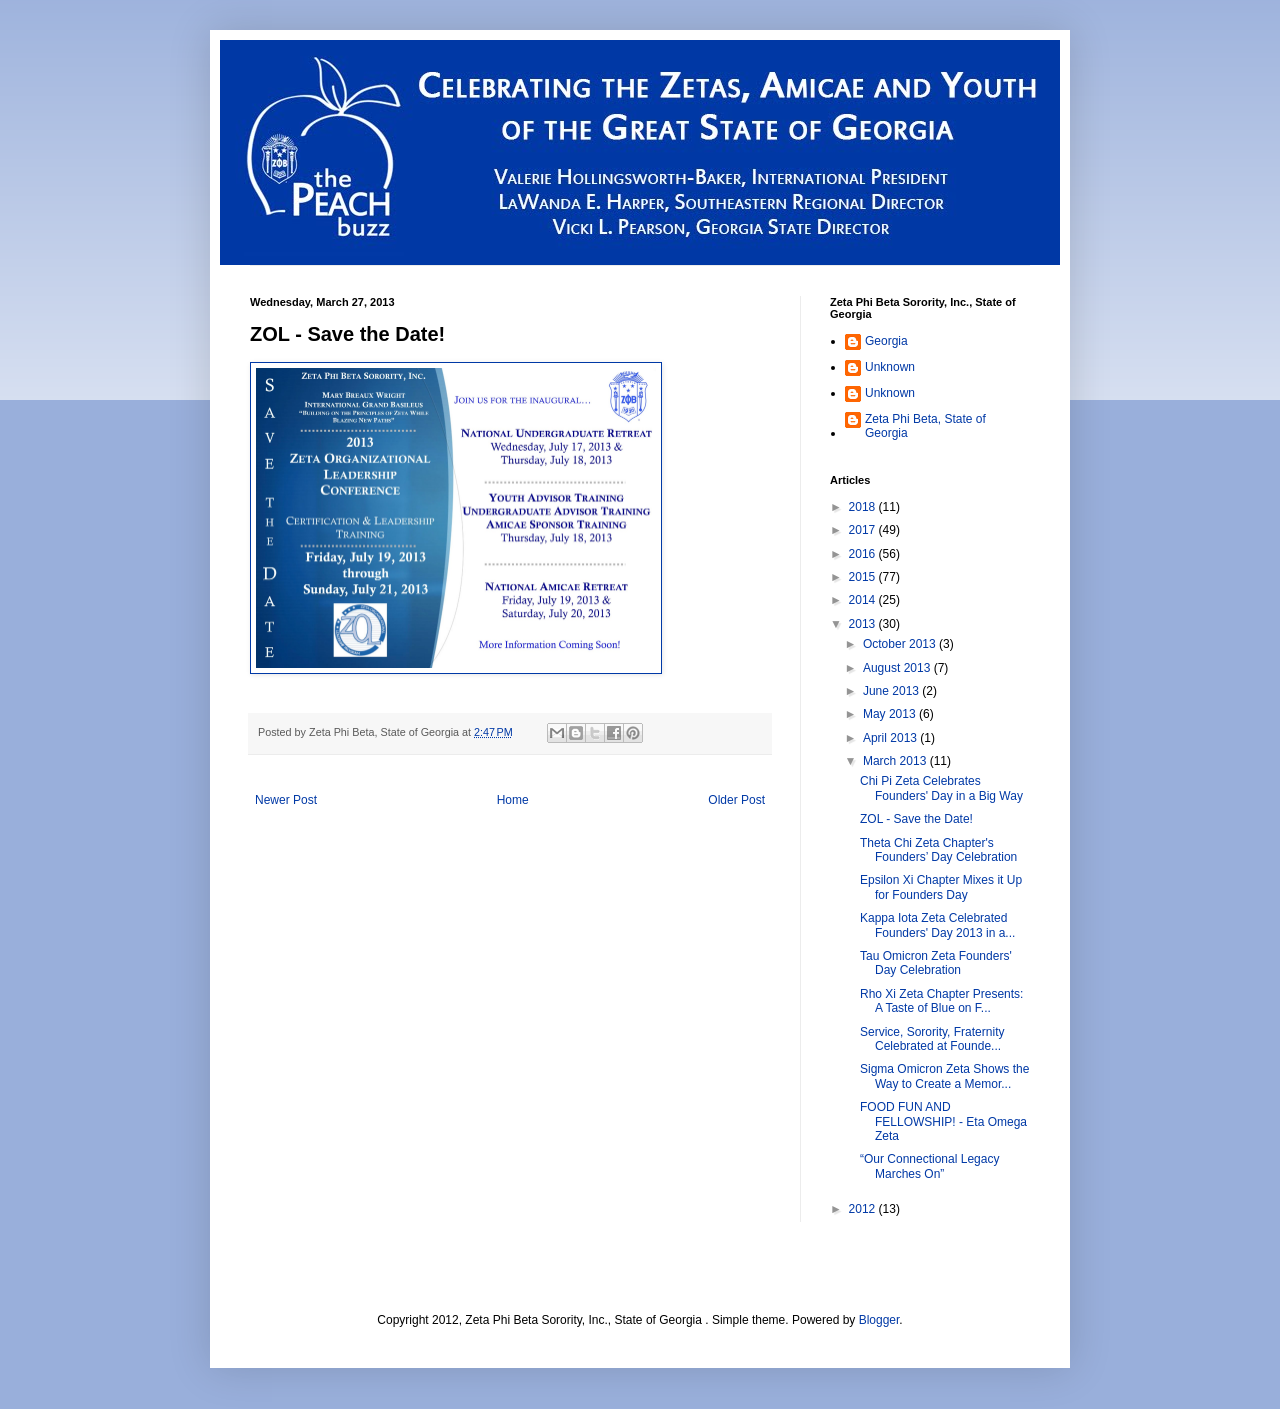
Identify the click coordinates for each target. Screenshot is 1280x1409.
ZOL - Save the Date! (916, 819)
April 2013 (891, 738)
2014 (864, 600)
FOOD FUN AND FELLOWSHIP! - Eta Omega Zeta (943, 1121)
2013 (864, 624)
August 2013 (898, 668)
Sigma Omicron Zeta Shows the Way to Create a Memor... (944, 1076)
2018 (864, 507)
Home (513, 800)
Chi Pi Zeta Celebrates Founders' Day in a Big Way (941, 788)
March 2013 (896, 761)
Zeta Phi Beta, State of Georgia (925, 426)
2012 (864, 1209)
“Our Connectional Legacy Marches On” (929, 1166)
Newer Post (286, 800)
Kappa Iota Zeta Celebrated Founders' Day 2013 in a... (937, 925)
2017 (864, 530)
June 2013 (892, 691)
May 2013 (891, 714)
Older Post (736, 800)
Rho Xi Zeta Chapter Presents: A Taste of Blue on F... (941, 1001)
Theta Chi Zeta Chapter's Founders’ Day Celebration (938, 850)
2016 (864, 554)
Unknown (890, 367)
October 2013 (901, 644)
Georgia (886, 341)
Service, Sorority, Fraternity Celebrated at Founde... (932, 1039)
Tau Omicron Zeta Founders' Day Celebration (936, 963)
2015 (864, 577)
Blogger (879, 1320)
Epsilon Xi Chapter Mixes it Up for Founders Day (941, 887)
